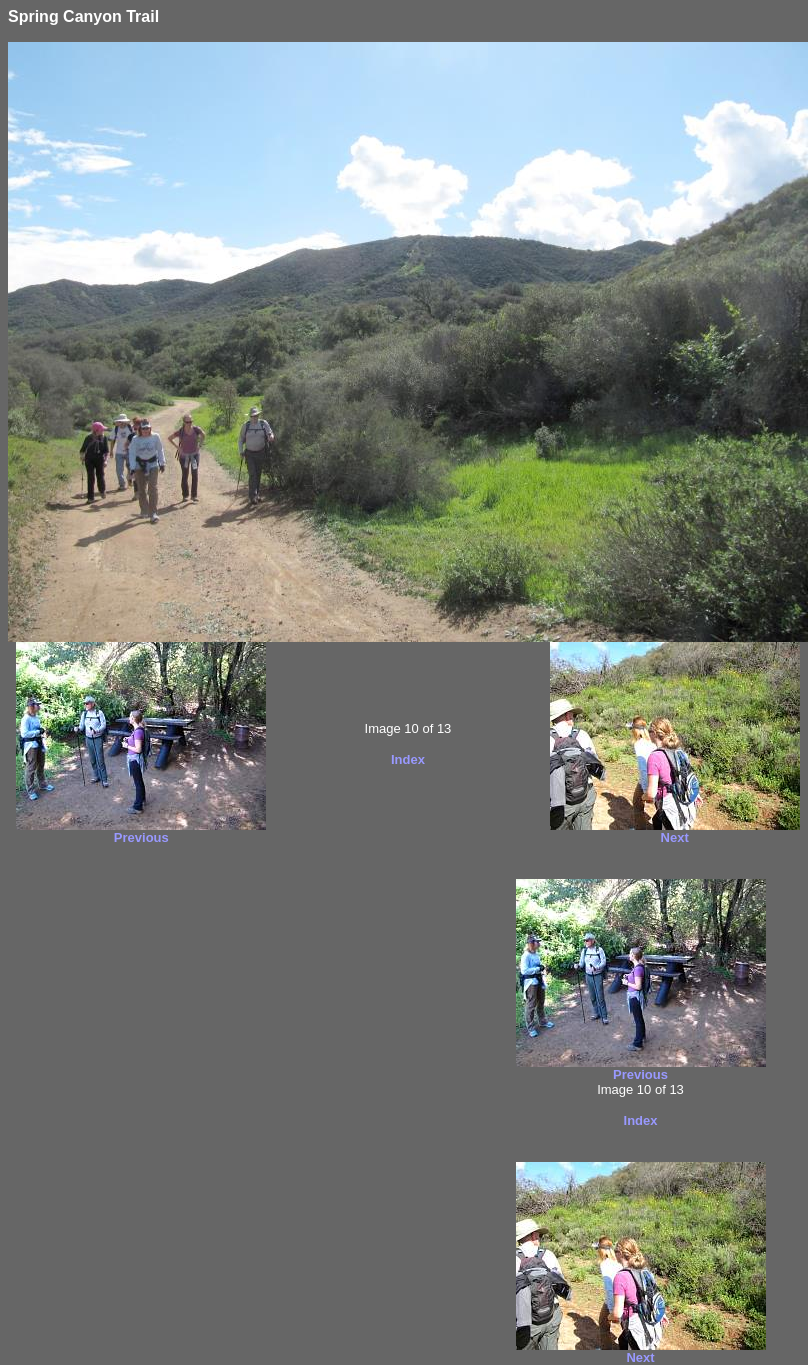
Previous (141, 837)
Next (675, 837)
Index (408, 759)
